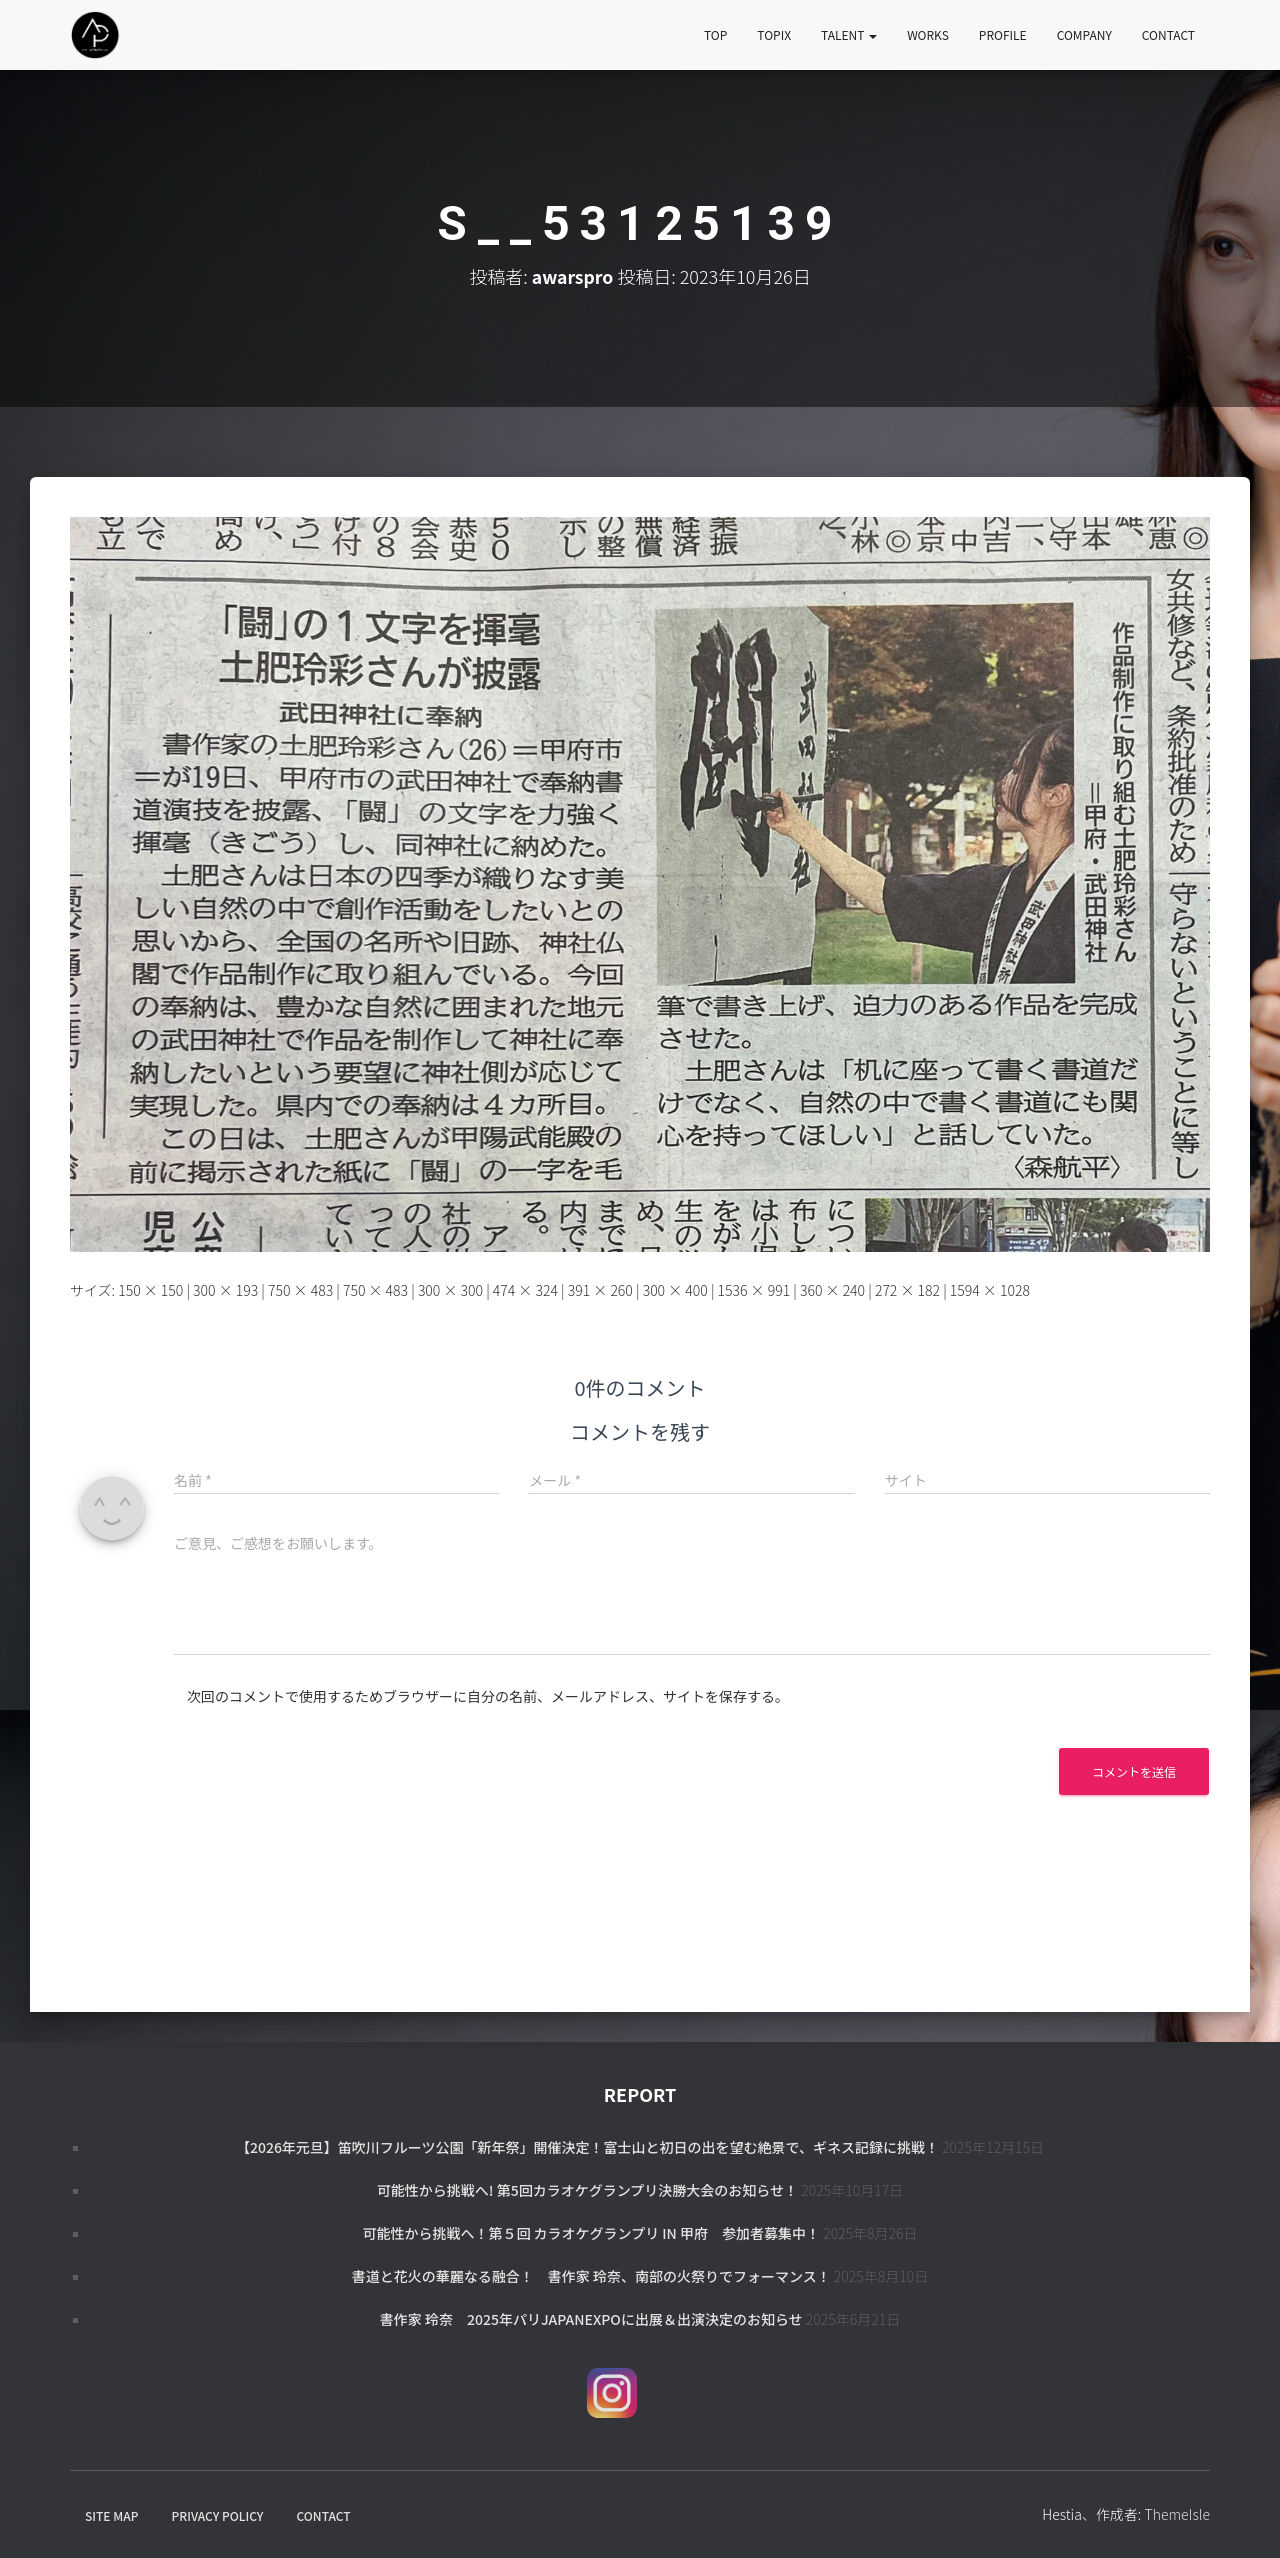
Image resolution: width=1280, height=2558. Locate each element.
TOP (715, 34)
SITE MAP (111, 2515)
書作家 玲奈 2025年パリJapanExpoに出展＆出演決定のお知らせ (591, 2319)
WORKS (928, 34)
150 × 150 (150, 1290)
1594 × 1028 (990, 1290)
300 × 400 (675, 1290)
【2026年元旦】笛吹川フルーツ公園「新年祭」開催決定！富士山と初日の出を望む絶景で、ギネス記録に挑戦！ (587, 2147)
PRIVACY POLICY (218, 2515)
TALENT (849, 34)
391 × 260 (600, 1290)
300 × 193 (225, 1290)
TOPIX (774, 34)
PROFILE (1003, 34)
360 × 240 (832, 1290)
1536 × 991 (754, 1290)
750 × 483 (300, 1290)
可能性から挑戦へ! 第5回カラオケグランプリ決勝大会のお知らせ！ (587, 2190)
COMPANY (1084, 34)
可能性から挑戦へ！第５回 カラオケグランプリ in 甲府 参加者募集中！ (591, 2233)
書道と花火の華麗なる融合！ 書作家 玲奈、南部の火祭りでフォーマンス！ (591, 2276)
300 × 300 (450, 1290)
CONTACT (1168, 34)
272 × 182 (907, 1290)
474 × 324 (525, 1290)
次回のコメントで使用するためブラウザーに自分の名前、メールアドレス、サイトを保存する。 (488, 1696)
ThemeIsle (1177, 2514)
